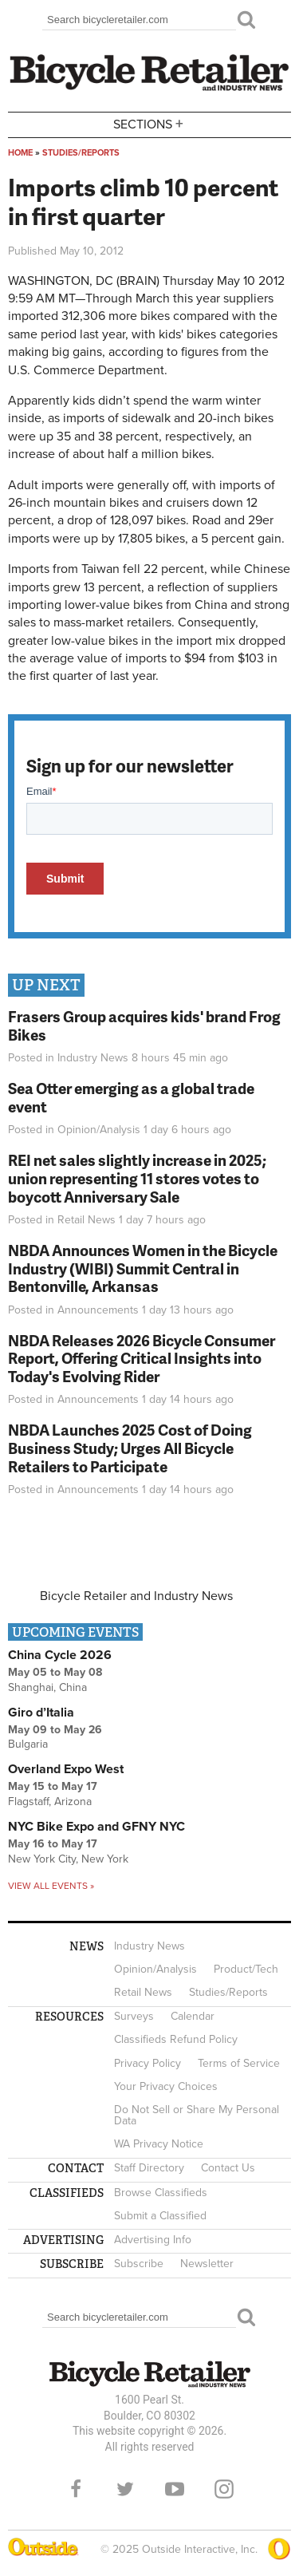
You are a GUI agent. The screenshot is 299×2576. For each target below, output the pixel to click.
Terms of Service (239, 2063)
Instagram (224, 2489)
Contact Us (228, 2168)
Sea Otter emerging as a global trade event (131, 1097)
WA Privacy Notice (158, 2144)
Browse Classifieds (160, 2192)
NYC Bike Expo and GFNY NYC (96, 1827)
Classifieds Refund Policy (176, 2039)
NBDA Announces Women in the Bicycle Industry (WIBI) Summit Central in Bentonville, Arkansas (142, 1268)
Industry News (92, 1058)
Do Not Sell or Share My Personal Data (196, 2115)
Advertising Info (152, 2239)
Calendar (192, 2016)
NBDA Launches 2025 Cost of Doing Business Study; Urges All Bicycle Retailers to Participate (130, 1448)
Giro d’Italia (41, 1713)
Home (20, 153)
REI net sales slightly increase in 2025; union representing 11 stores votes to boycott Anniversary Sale (137, 1178)
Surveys (134, 2016)
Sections (150, 123)
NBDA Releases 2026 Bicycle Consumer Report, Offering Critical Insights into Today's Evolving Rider (141, 1358)
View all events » (51, 1885)
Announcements (98, 1310)
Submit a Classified (160, 2215)
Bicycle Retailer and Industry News (136, 1596)
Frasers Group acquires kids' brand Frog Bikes (144, 1025)
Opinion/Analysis (98, 1129)
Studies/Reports (81, 153)
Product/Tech (246, 1969)
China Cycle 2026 (60, 1655)
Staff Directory (149, 2168)
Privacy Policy (147, 2063)
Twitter (125, 2489)
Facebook (75, 2489)
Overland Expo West (66, 1769)
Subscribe (138, 2263)
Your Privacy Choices (166, 2086)
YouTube (174, 2489)
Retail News (86, 1220)
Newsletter (207, 2263)
